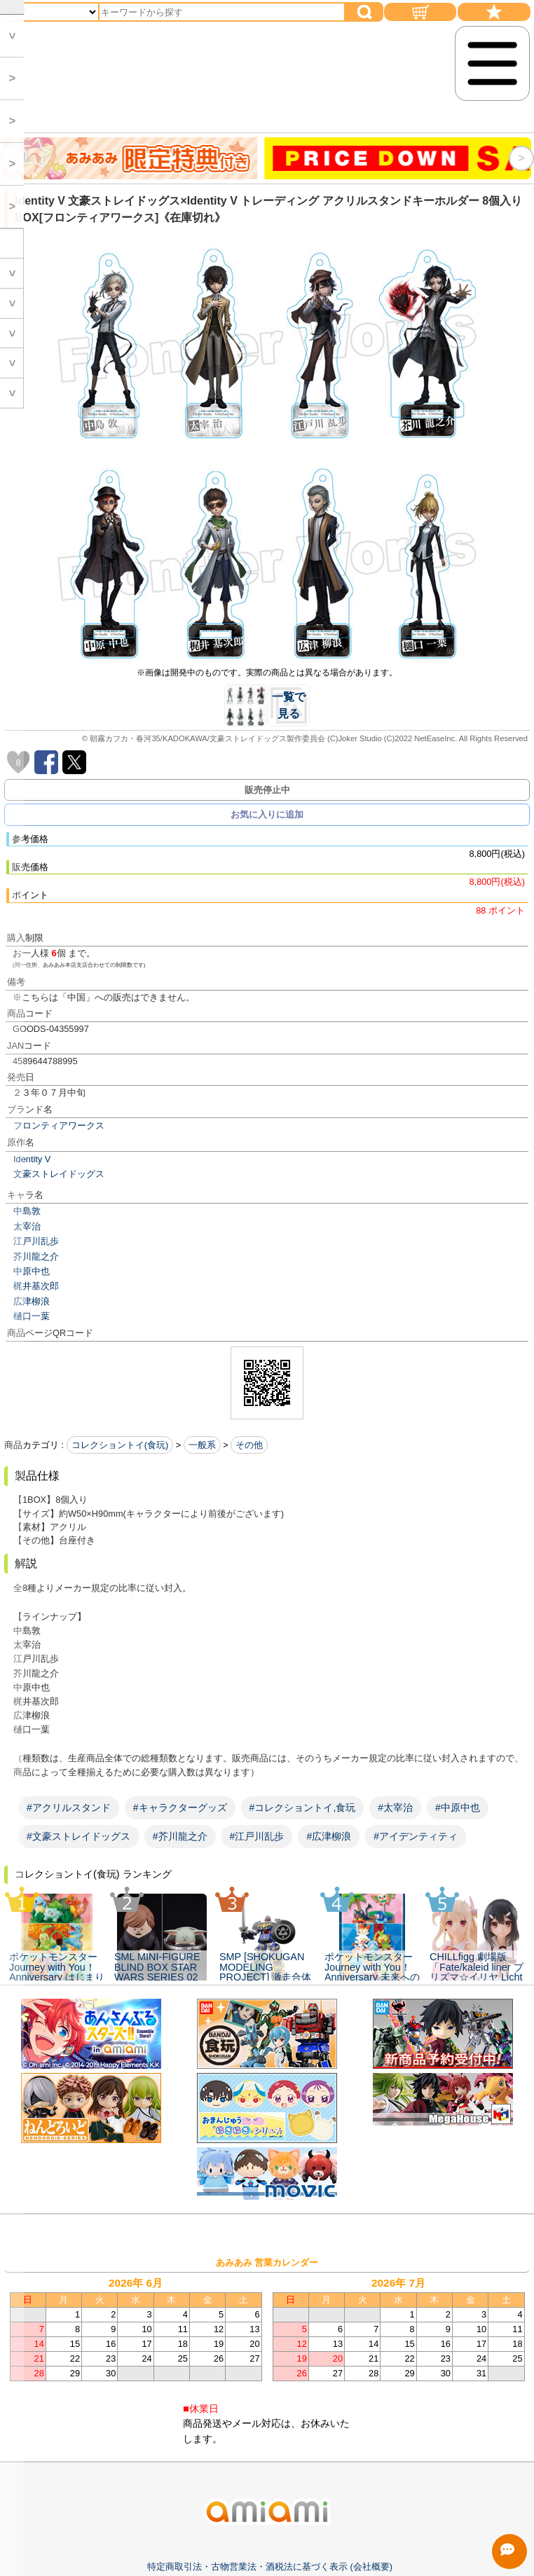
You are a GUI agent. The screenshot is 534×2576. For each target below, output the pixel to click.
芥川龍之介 (36, 1256)
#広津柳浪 (328, 1836)
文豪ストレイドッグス (58, 1174)
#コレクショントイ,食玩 (302, 1807)
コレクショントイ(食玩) (120, 1445)
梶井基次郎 (36, 1286)
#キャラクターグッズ (180, 1807)
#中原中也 (457, 1807)
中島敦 (27, 1211)
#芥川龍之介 (180, 1836)
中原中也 (31, 1271)
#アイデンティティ (416, 1836)
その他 (249, 1445)
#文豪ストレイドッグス (78, 1836)
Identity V (31, 1159)
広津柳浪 (31, 1301)
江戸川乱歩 (36, 1241)
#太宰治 (395, 1807)
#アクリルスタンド (69, 1807)
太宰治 (27, 1226)
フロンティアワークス (58, 1125)
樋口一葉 (31, 1316)
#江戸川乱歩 (257, 1836)
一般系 (202, 1445)
